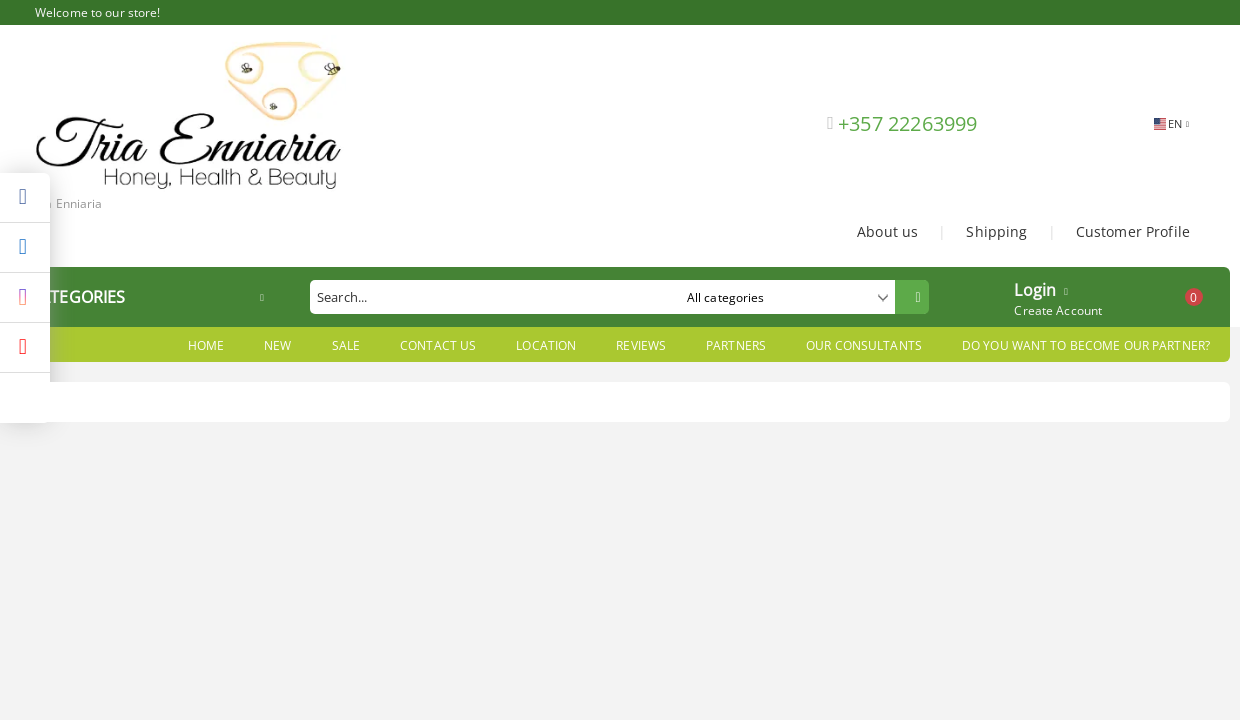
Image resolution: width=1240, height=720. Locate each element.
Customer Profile (1133, 231)
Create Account (1058, 310)
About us (887, 231)
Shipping (996, 231)
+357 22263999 (908, 123)
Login (1035, 288)
